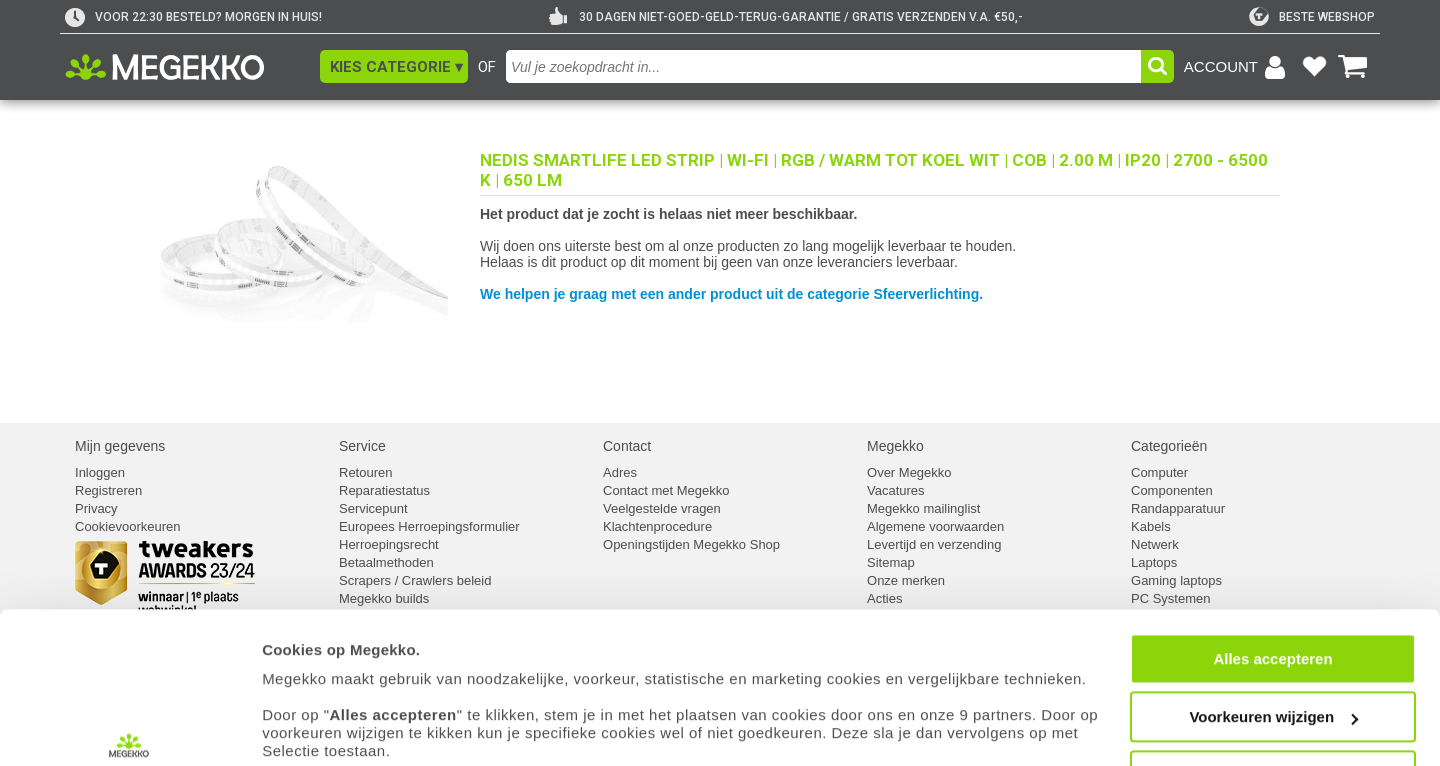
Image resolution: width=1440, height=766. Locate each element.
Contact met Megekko (666, 490)
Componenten (1172, 490)
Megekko (895, 446)
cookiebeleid (894, 672)
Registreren (108, 490)
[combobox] (823, 66)
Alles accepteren (1272, 543)
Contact (627, 446)
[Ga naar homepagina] (187, 67)
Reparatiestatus (384, 490)
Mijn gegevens (120, 446)
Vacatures (896, 490)
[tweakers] (1312, 17)
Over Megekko (909, 472)
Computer (1159, 472)
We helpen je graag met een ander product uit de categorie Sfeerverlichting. (731, 294)
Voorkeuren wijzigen (1273, 602)
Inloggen (100, 472)
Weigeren (1272, 660)
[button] (394, 66)
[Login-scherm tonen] (1238, 67)
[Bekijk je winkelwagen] (1353, 67)
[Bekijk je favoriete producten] (1314, 67)
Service (362, 446)
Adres (620, 472)
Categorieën (1169, 446)
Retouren (365, 472)
